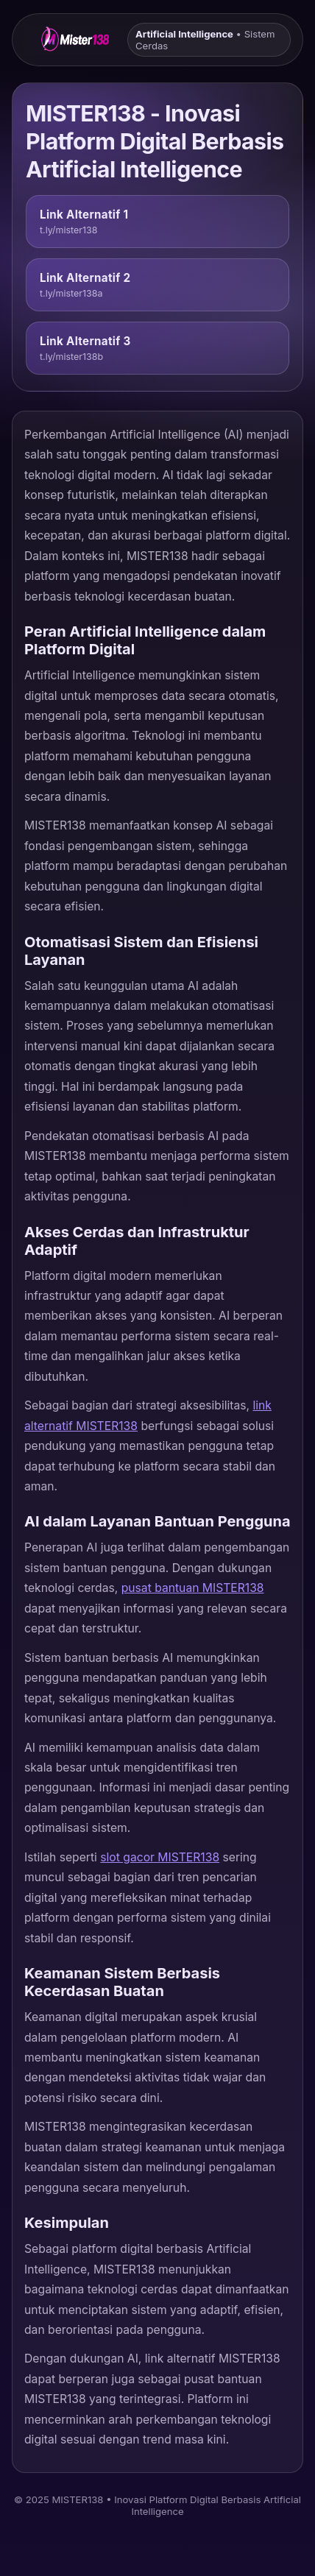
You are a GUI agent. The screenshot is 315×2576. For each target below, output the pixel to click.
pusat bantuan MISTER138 (192, 1588)
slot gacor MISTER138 (159, 1857)
